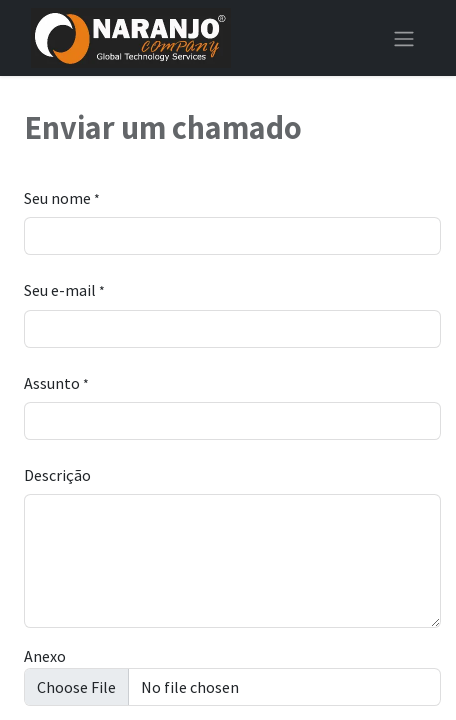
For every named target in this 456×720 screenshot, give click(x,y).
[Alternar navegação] (404, 38)
